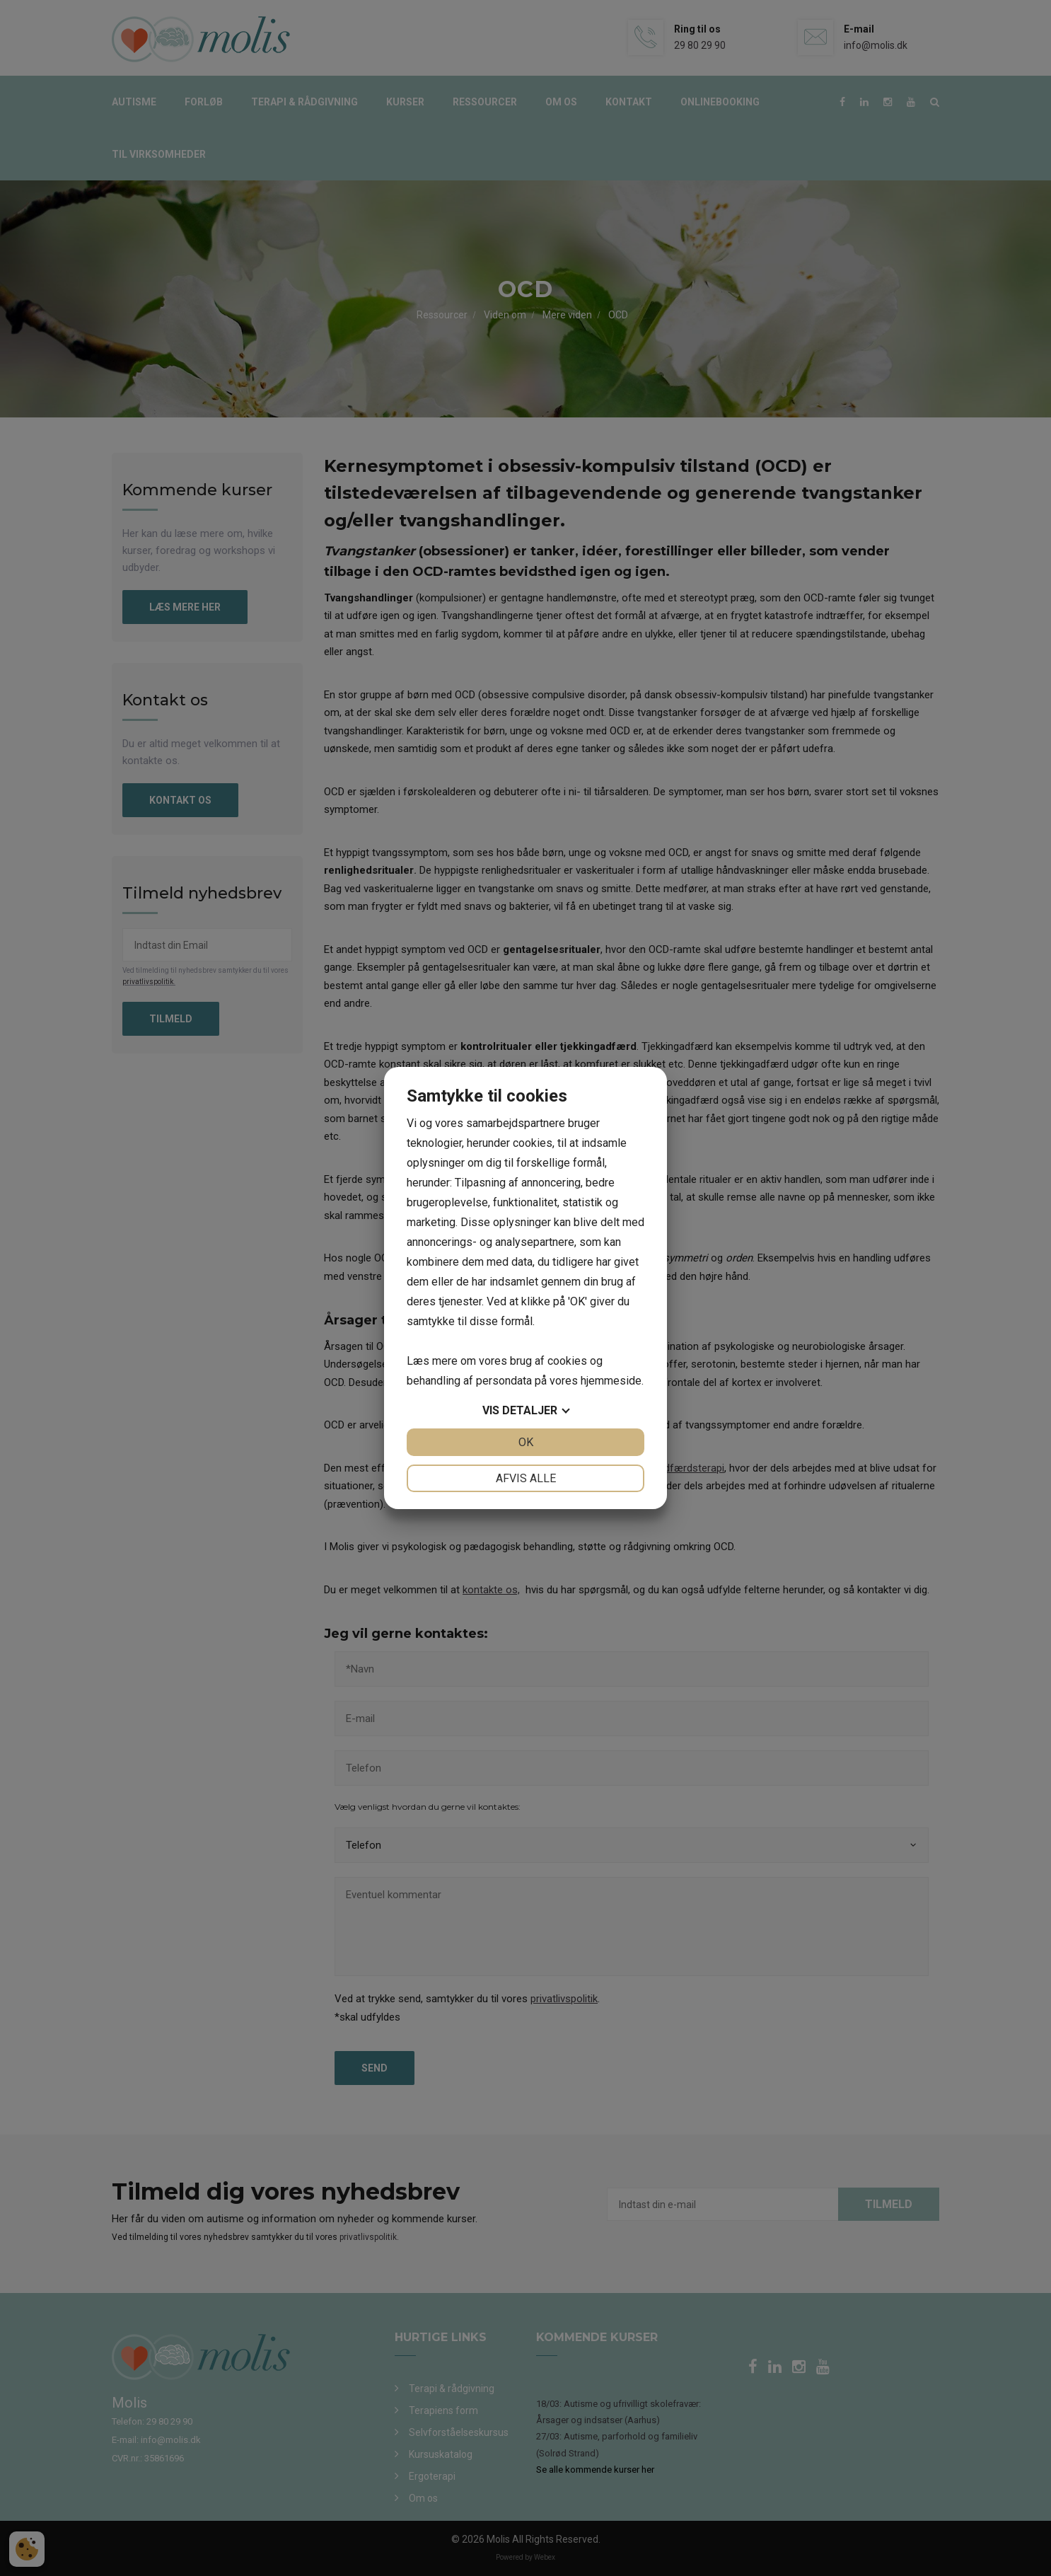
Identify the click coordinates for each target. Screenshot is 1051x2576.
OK (525, 1442)
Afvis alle (526, 1478)
